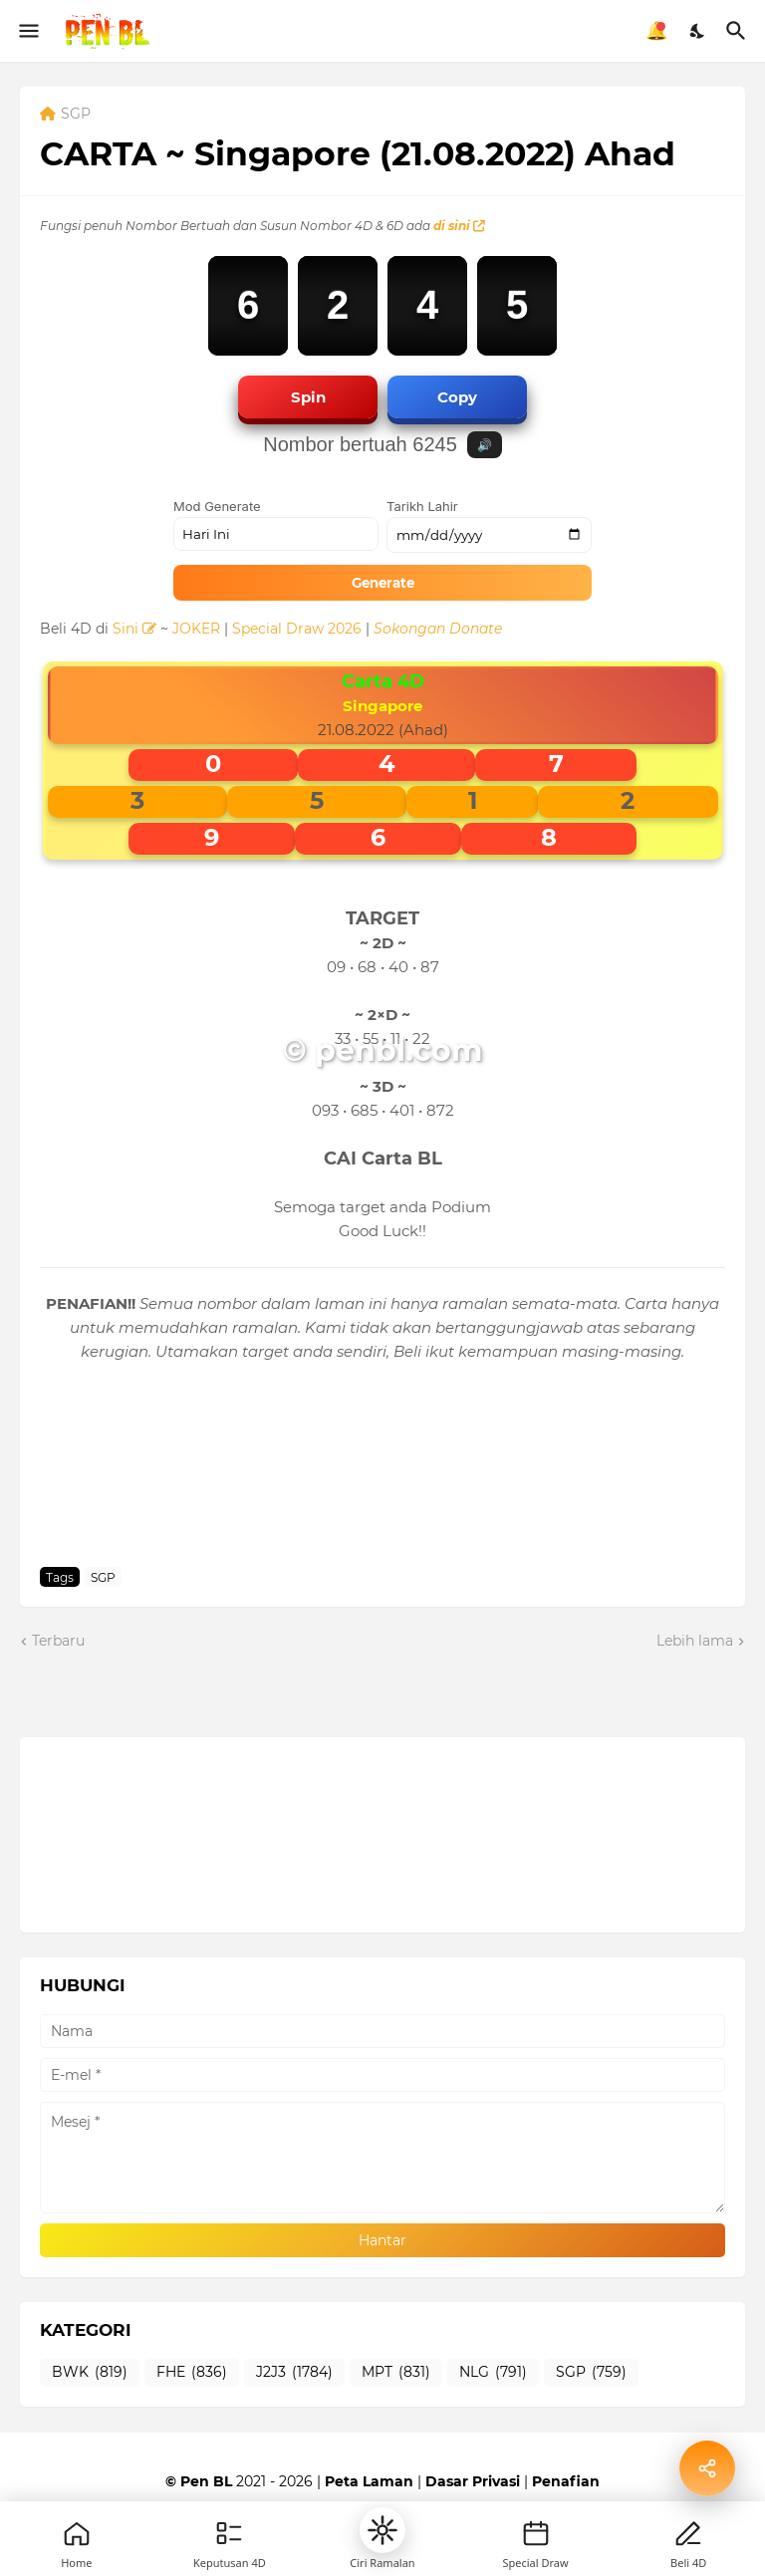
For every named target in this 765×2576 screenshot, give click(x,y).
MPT (396, 2373)
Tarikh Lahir (422, 506)
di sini (459, 225)
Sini (134, 629)
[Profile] (688, 2533)
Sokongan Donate (438, 629)
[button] (382, 2530)
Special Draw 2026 (297, 629)
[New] (536, 2533)
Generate (383, 583)
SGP (76, 115)
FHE (191, 2373)
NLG (493, 2373)
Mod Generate (217, 506)
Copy (457, 396)
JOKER (196, 629)
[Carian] (738, 31)
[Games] (229, 2533)
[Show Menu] (27, 31)
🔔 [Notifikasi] (656, 31)
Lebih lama (694, 1641)
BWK (90, 2373)
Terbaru (58, 1641)
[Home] (77, 2533)
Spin (308, 396)
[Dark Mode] (698, 31)
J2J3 (294, 2373)
